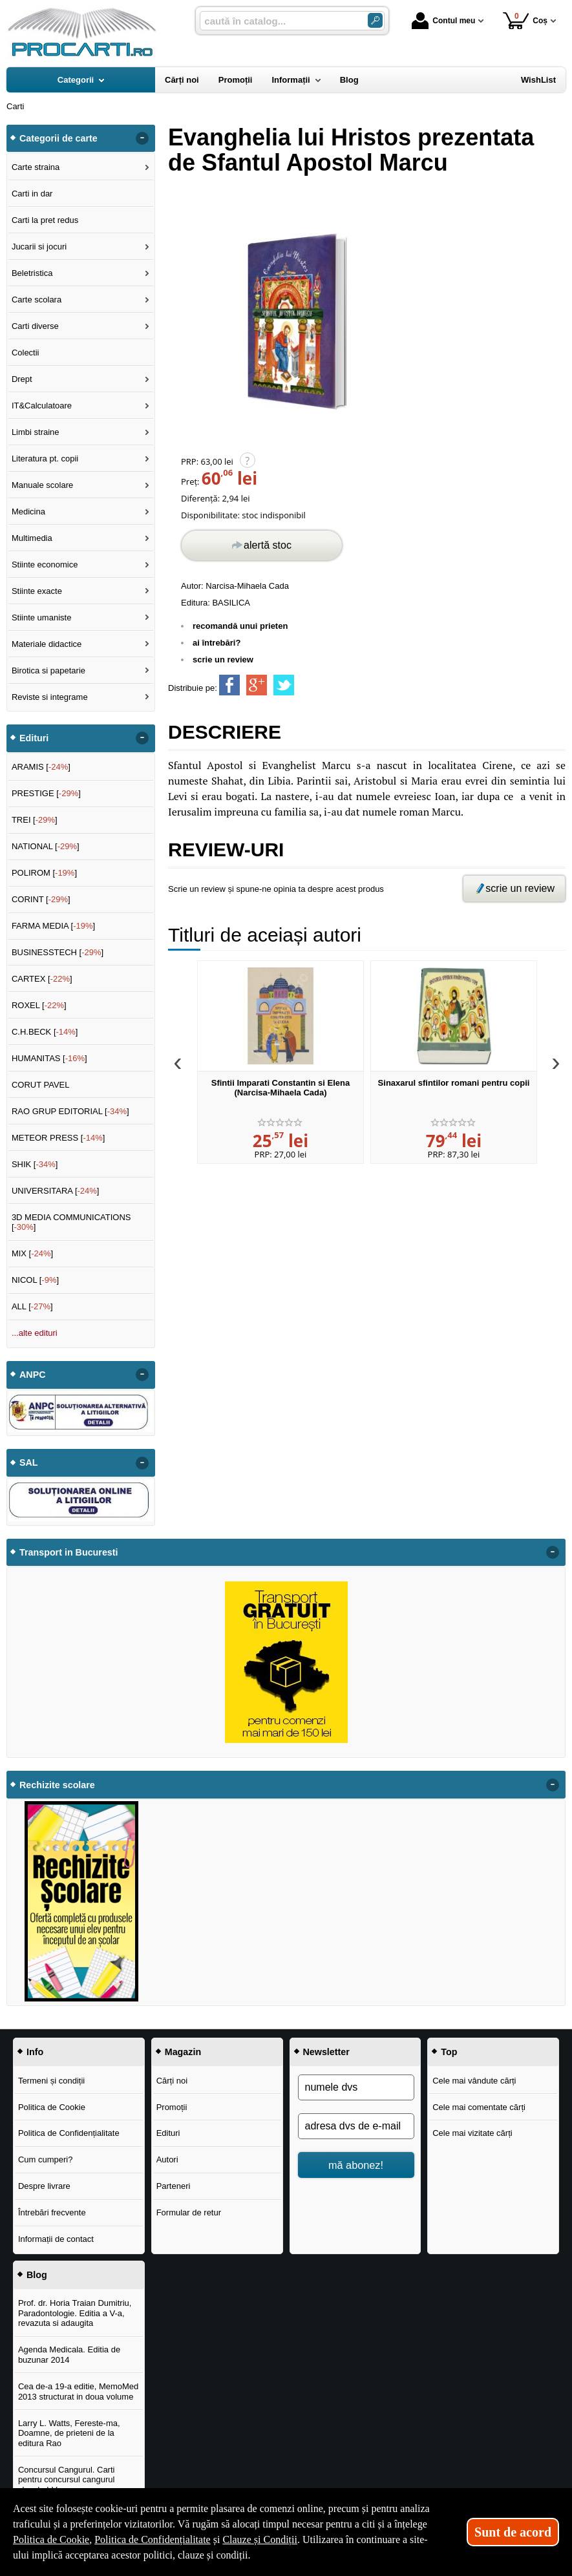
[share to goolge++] (256, 685)
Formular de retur (188, 2212)
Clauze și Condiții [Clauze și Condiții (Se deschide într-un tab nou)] (259, 2539)
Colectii (25, 352)
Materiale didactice (46, 644)
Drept (22, 379)
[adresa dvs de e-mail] (356, 2126)
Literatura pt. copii (45, 458)
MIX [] (32, 1253)
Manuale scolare (42, 485)
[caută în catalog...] (278, 21)
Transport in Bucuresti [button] (68, 1552)
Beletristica (32, 273)
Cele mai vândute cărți (474, 2080)
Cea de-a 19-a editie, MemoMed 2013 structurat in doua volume (78, 2391)
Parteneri (173, 2186)
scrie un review (223, 659)
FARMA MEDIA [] (53, 926)
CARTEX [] (42, 979)
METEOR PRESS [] (58, 1138)
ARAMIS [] (41, 767)
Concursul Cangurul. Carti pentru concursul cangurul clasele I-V (66, 2480)
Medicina (28, 511)
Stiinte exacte (37, 591)
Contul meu (443, 20)
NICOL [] (35, 1280)
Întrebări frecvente (52, 2212)
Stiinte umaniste (42, 617)
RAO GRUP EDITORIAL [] (70, 1111)
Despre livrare (44, 2186)
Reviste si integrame (50, 697)
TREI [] (35, 820)
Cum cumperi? (45, 2159)
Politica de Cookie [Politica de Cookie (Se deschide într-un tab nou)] (51, 2539)
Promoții (171, 2107)
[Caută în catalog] (375, 20)
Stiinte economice (45, 564)
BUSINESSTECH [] (57, 952)
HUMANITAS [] (49, 1058)
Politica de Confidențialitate (69, 2133)
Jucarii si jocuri (39, 246)
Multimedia (32, 538)
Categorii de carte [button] (58, 138)
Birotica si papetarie (48, 670)
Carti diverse (35, 326)
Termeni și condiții (51, 2080)
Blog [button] (36, 2275)
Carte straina (35, 167)
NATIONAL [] (45, 846)
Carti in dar (32, 193)
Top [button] (449, 2052)
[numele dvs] (356, 2087)
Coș (525, 20)
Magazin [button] (183, 2052)
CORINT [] (41, 899)
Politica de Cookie (51, 2107)
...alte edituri (35, 1333)
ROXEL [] (39, 1005)
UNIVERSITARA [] (56, 1191)
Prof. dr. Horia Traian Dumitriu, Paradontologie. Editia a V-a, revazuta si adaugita (75, 2313)
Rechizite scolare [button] (57, 1785)
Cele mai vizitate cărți (472, 2133)
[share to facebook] (229, 685)
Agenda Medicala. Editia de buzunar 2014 (69, 2355)
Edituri (168, 2133)
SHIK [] (35, 1164)
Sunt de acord (512, 2532)
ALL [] (32, 1306)
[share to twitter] (283, 685)
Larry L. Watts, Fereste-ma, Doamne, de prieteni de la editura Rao (69, 2433)
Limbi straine (35, 432)
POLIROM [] (44, 873)
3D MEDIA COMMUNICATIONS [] (71, 1222)
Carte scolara (36, 299)
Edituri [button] (33, 738)
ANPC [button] (32, 1374)
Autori (167, 2159)
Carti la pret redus (45, 220)
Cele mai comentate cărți (478, 2107)
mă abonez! (355, 2165)
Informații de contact (56, 2239)
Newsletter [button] (326, 2052)
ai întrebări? (216, 643)
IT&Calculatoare (42, 405)
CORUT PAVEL (41, 1085)
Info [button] (34, 2052)
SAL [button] (28, 1462)
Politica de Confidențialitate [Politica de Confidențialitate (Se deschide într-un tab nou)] (152, 2539)
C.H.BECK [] (45, 1032)
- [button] (142, 138)
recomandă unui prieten (240, 626)
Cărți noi (171, 2080)
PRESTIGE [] (46, 793)
